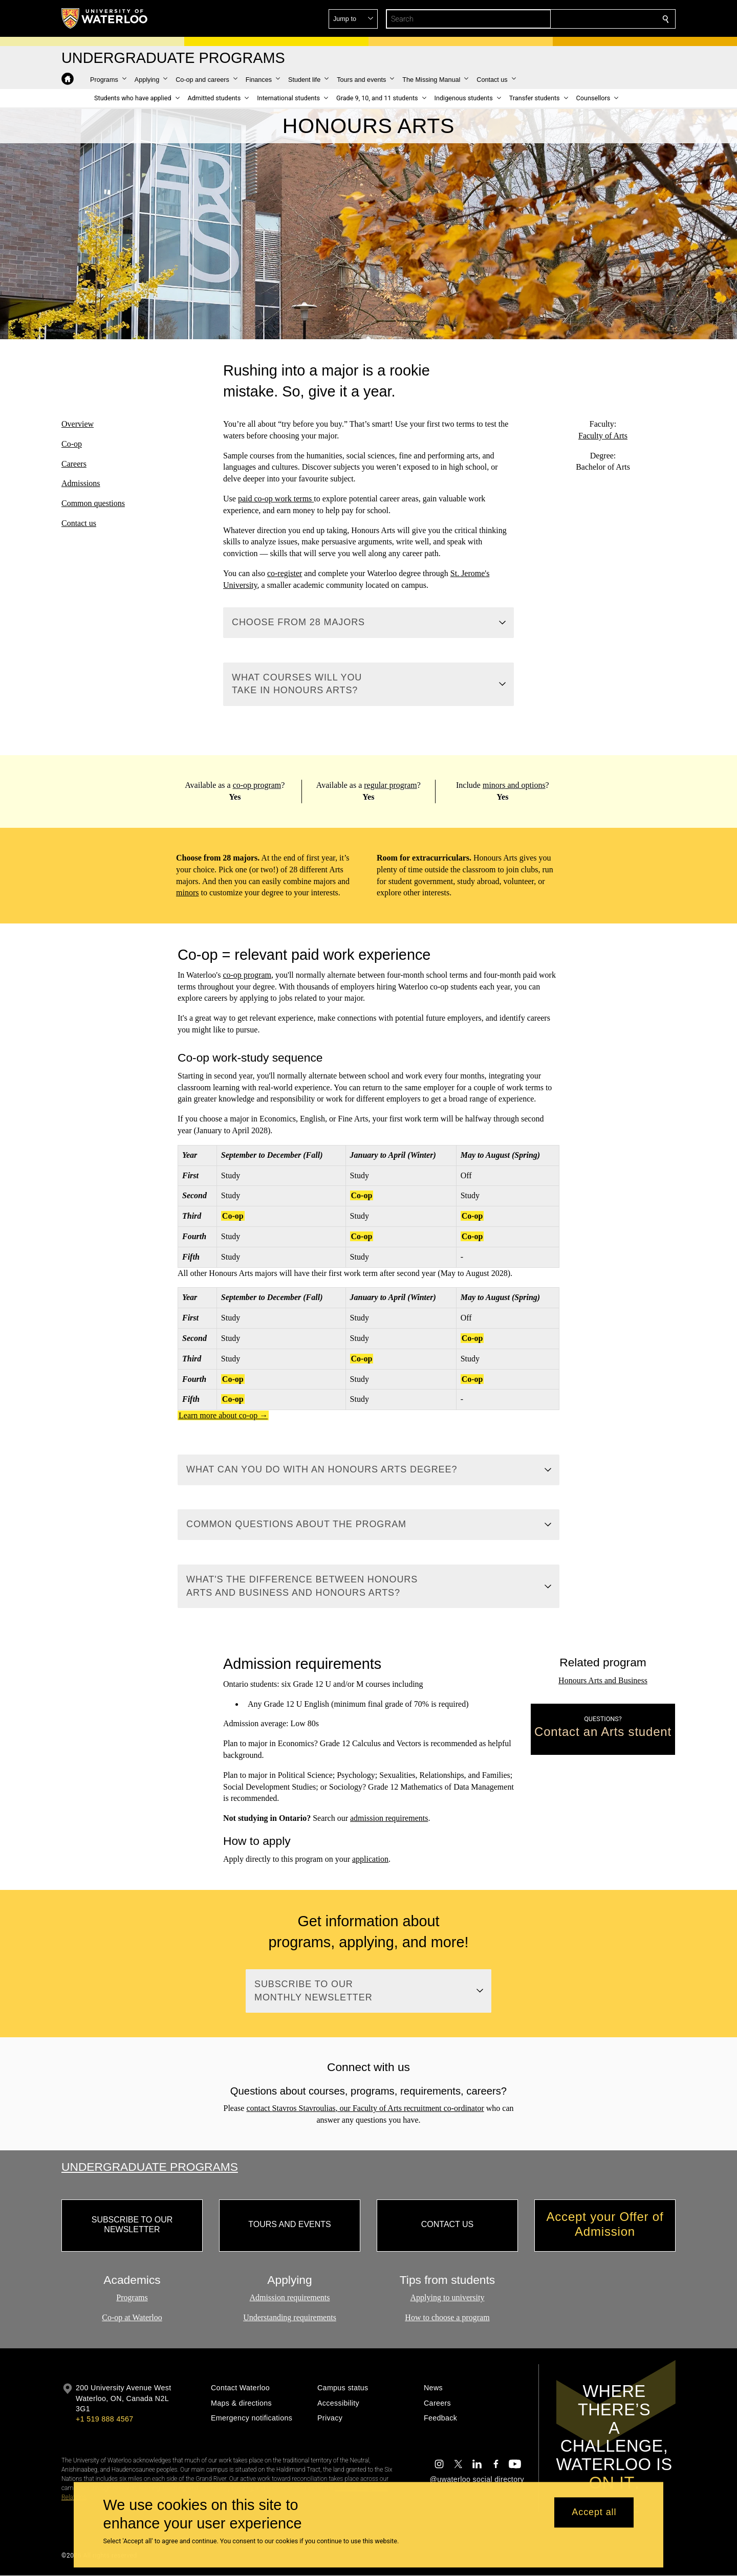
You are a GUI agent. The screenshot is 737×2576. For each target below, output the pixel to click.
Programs (131, 2298)
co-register (284, 573)
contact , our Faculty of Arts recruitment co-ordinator (365, 2107)
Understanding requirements (289, 2317)
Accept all (594, 2512)
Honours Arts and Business (602, 1680)
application (370, 1859)
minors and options (514, 785)
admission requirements (389, 1818)
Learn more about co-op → (223, 1415)
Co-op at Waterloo (132, 2317)
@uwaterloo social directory (477, 2479)
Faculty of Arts (602, 435)
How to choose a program (447, 2317)
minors (187, 892)
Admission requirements (290, 2298)
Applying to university (447, 2298)
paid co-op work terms (276, 498)
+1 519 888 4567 (104, 2419)
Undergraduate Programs (149, 2166)
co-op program (256, 785)
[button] (592, 19)
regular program (390, 785)
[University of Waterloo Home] (104, 18)
